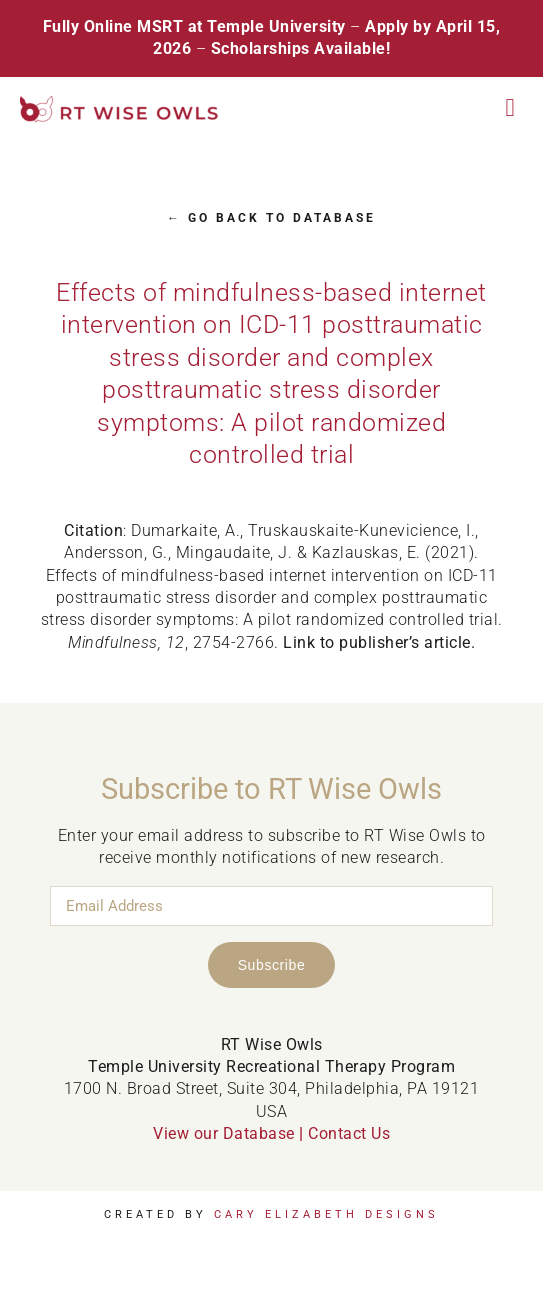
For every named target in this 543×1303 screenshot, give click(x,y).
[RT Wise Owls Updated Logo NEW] (120, 103)
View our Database (224, 1133)
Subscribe (272, 965)
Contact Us (349, 1133)
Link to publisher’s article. (379, 642)
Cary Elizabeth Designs (326, 1214)
